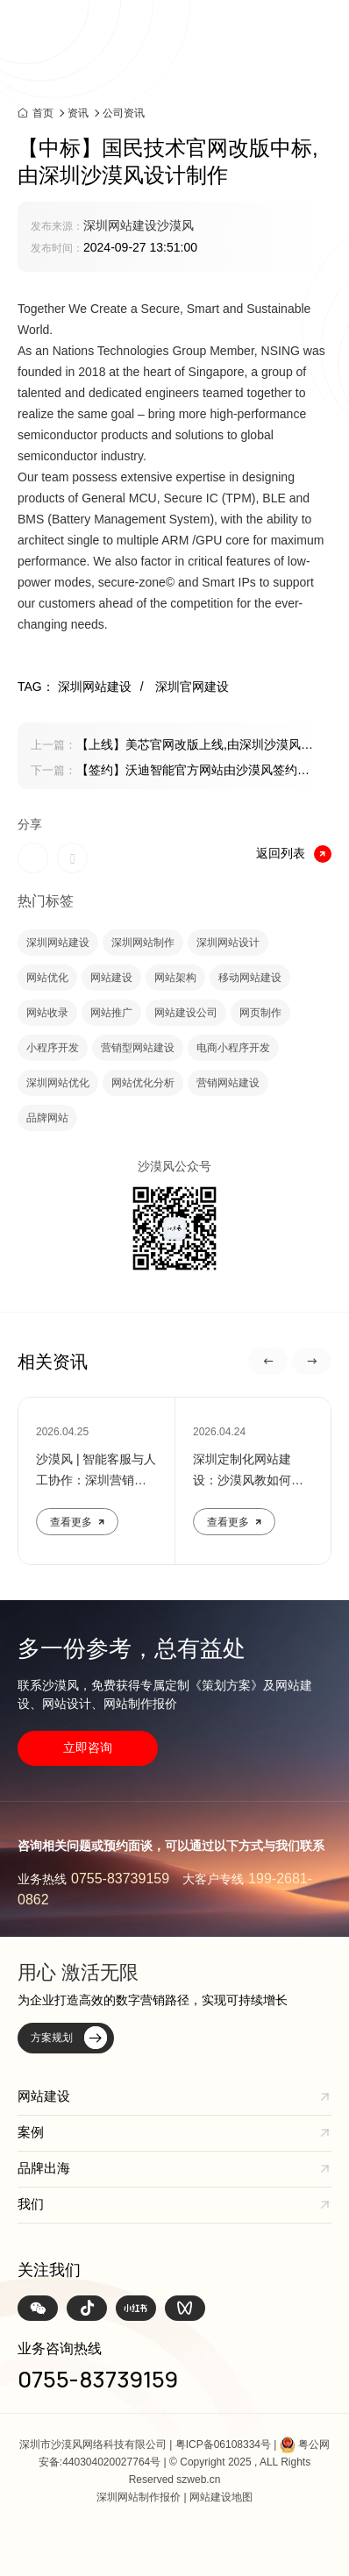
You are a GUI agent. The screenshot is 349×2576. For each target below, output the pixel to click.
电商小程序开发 (233, 1048)
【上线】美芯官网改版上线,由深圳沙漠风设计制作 (172, 746)
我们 (31, 2203)
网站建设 (111, 977)
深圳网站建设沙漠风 (138, 225)
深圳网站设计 (228, 942)
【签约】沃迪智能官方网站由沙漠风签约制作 (170, 771)
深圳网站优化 (57, 1083)
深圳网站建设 (57, 942)
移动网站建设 (249, 977)
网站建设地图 (221, 2497)
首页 (42, 112)
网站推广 (111, 1013)
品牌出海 (44, 2167)
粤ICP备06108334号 (223, 2444)
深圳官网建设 (192, 687)
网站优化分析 (142, 1083)
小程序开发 (52, 1048)
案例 (31, 2131)
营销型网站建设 (137, 1048)
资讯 (78, 113)
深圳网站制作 (142, 942)
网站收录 (47, 1013)
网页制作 (260, 1013)
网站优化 (47, 977)
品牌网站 (47, 1118)
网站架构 (175, 977)
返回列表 (293, 854)
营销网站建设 (228, 1083)
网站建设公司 (185, 1013)
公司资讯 (124, 113)
